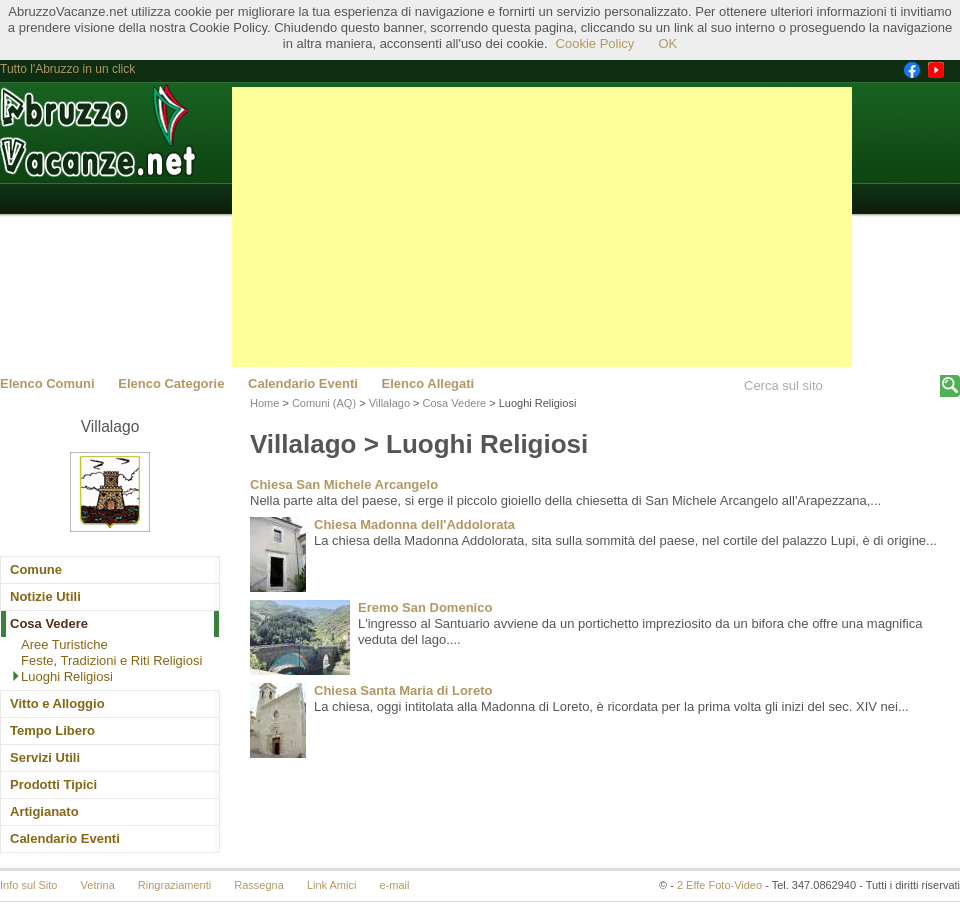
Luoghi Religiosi (67, 676)
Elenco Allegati (428, 383)
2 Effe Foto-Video (719, 885)
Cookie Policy (595, 43)
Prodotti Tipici (53, 784)
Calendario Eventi (303, 383)
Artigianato (44, 811)
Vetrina (98, 885)
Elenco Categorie (171, 383)
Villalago (389, 403)
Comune (36, 569)
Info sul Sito (28, 885)
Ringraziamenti (174, 885)
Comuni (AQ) (324, 403)
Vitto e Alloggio (57, 703)
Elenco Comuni (47, 383)
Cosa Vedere (49, 623)
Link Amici (332, 885)
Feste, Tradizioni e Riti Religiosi (111, 660)
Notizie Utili (45, 596)
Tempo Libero (52, 730)
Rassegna (259, 885)
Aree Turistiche (64, 644)
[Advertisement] (542, 227)
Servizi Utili (45, 757)
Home (264, 403)
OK (667, 43)
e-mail (395, 885)
